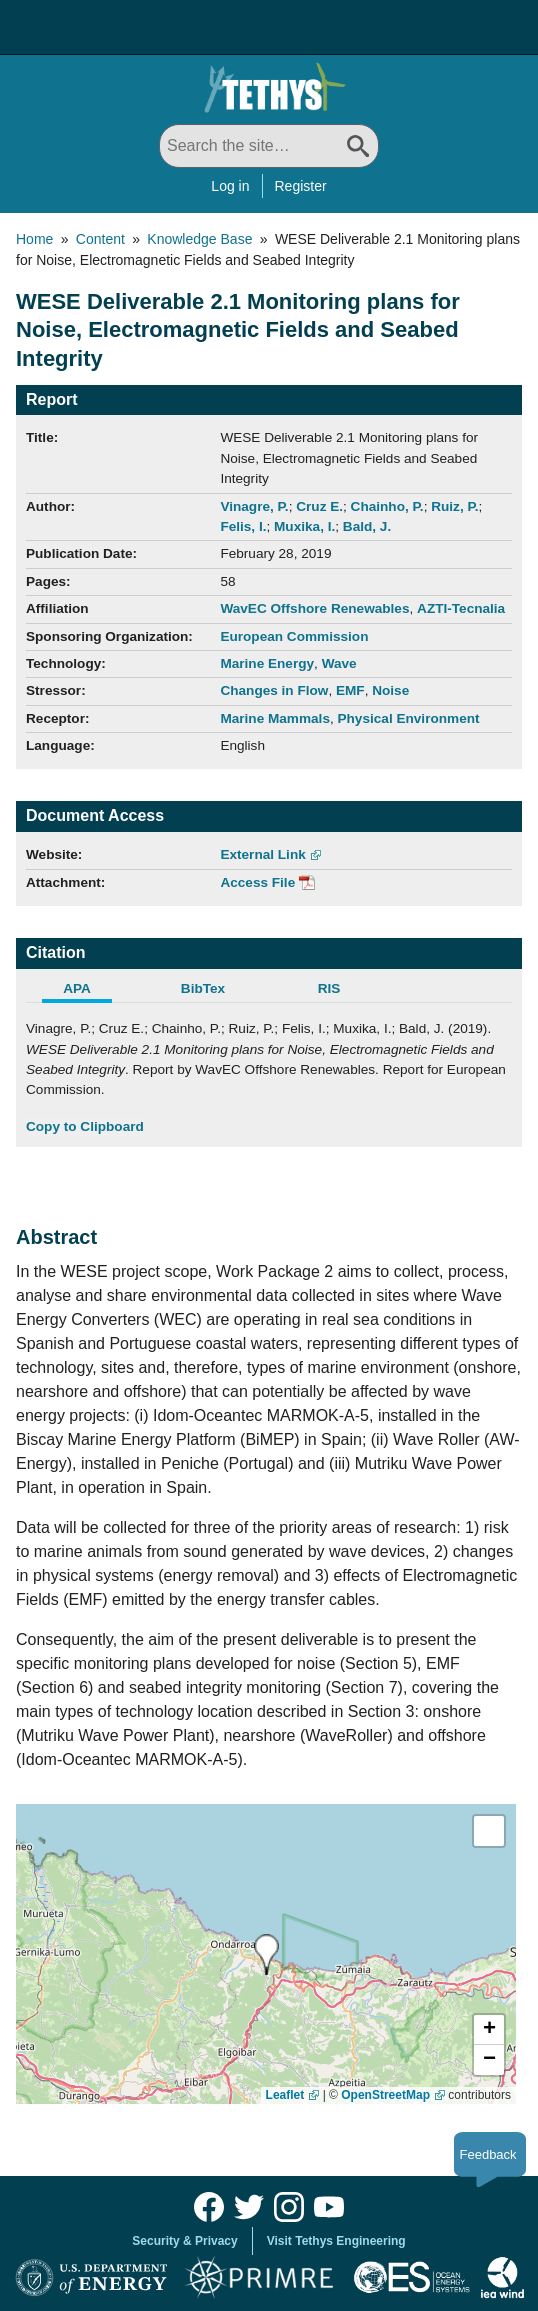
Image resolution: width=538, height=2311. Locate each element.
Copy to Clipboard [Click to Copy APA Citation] (85, 1126)
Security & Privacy (184, 2241)
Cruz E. (319, 506)
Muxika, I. (304, 526)
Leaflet (285, 2095)
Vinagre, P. (254, 506)
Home (34, 239)
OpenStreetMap (385, 2095)
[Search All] (269, 146)
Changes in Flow (274, 690)
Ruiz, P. (454, 506)
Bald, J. (367, 526)
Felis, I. (243, 526)
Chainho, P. (387, 506)
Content (100, 239)
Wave (339, 663)
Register (301, 186)
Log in (230, 186)
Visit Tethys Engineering (336, 2241)
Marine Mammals (275, 718)
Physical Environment (409, 718)
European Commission (294, 636)
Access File (257, 882)
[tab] (89, 991)
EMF (350, 690)
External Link (262, 854)
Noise (390, 690)
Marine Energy (267, 663)
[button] (489, 2030)
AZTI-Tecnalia (461, 608)
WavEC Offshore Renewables (314, 608)
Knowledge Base (199, 239)
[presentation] (266, 1954)
